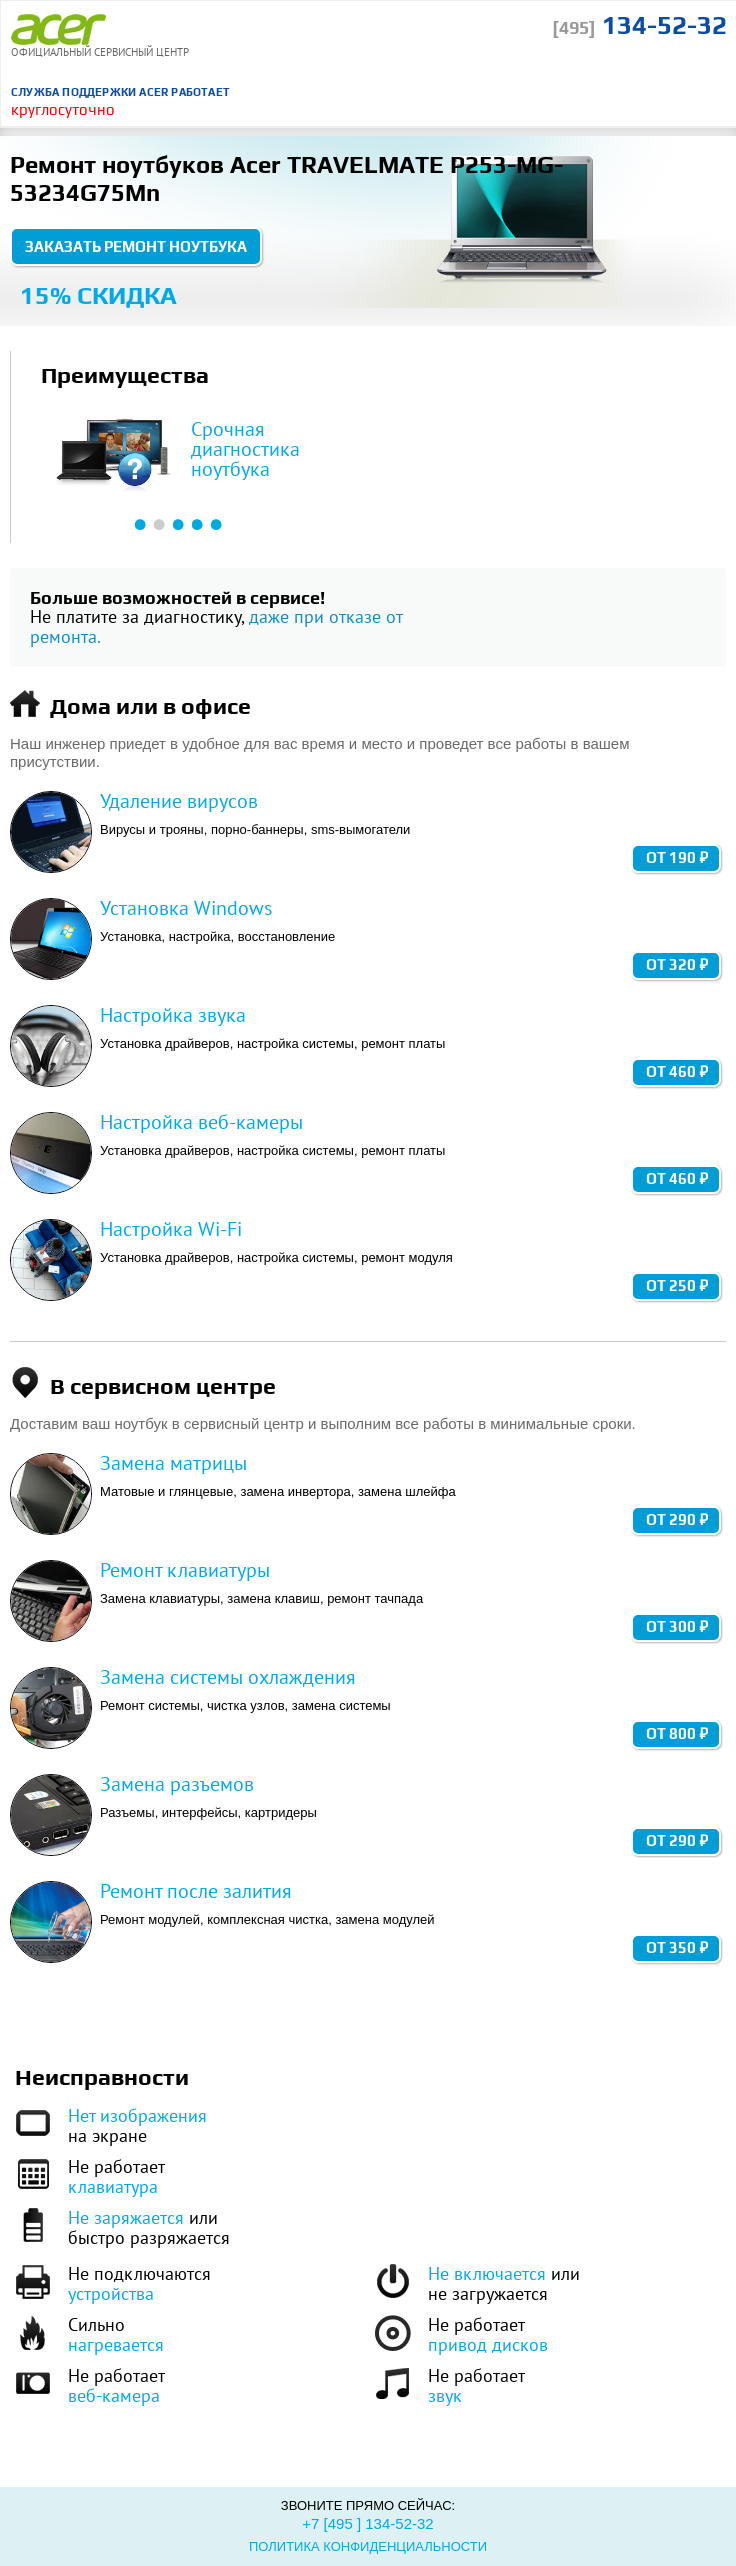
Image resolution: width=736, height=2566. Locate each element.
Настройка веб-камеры (201, 1122)
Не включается (487, 2273)
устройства (111, 2293)
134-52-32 (639, 25)
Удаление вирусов (179, 801)
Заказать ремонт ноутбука (136, 246)
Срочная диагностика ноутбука (245, 449)
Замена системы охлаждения (228, 1677)
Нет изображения (137, 2115)
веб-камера (114, 2395)
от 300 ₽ (677, 1626)
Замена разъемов (177, 1784)
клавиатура (113, 2186)
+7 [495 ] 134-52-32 (367, 2523)
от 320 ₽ (677, 964)
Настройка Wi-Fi (171, 1229)
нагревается (116, 2344)
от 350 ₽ (677, 1947)
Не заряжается (126, 2217)
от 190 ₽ (677, 857)
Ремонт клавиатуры (185, 1570)
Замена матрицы (173, 1463)
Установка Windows (186, 908)
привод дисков (488, 2344)
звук (445, 2395)
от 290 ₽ (677, 1519)
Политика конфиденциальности (368, 2546)
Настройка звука (173, 1015)
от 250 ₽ (677, 1285)
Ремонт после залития (196, 1891)
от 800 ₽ (677, 1733)
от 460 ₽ (677, 1071)
